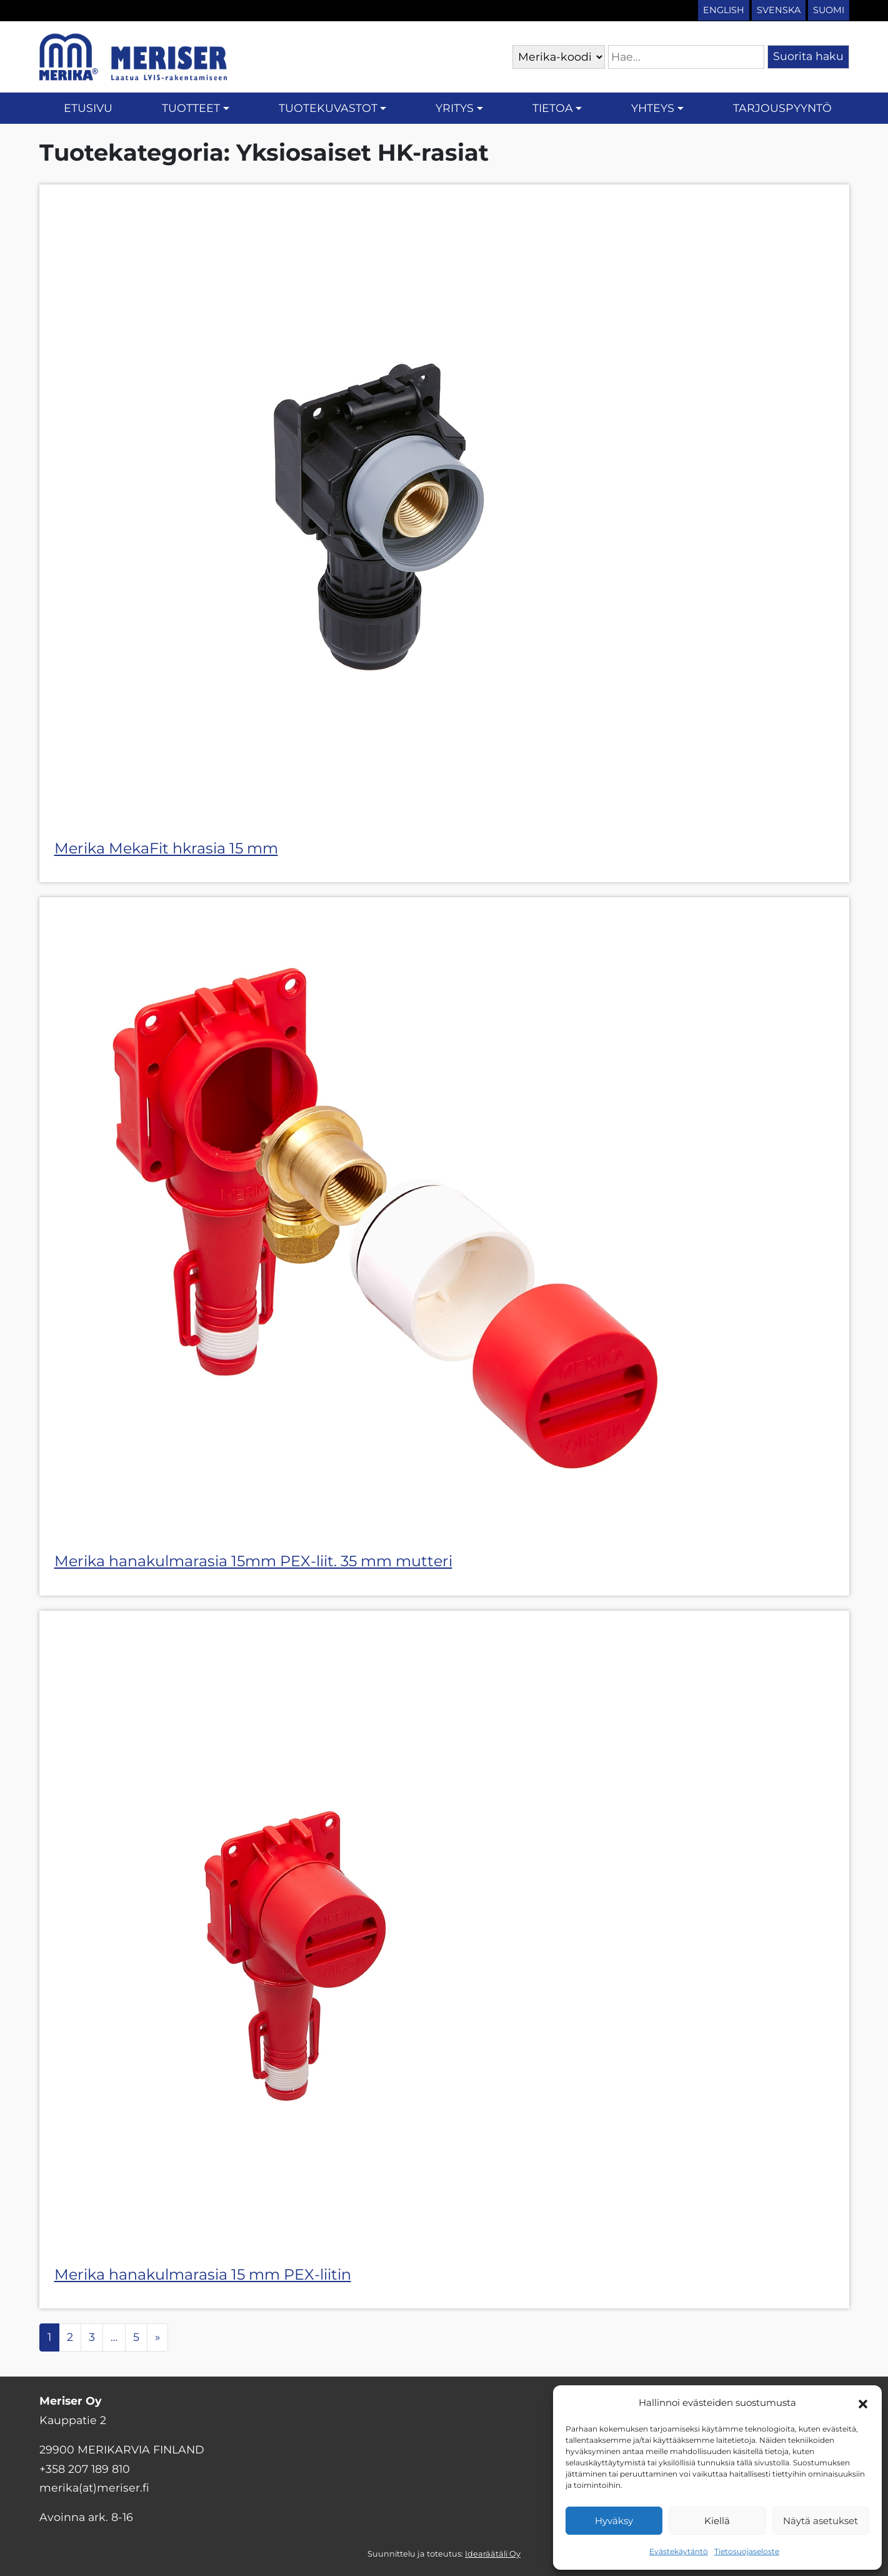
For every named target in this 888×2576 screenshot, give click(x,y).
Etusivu (88, 107)
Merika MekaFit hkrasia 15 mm (166, 848)
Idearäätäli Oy (493, 2553)
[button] (863, 2403)
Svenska (779, 10)
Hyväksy (614, 2521)
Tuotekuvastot (328, 107)
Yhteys (652, 107)
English (723, 10)
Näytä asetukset (820, 2521)
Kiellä (717, 2521)
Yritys (455, 107)
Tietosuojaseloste (746, 2551)
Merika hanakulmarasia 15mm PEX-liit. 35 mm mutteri (253, 1561)
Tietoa (552, 107)
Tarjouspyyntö (782, 107)
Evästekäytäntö (678, 2551)
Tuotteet (191, 107)
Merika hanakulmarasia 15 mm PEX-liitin (202, 2274)
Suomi (828, 10)
